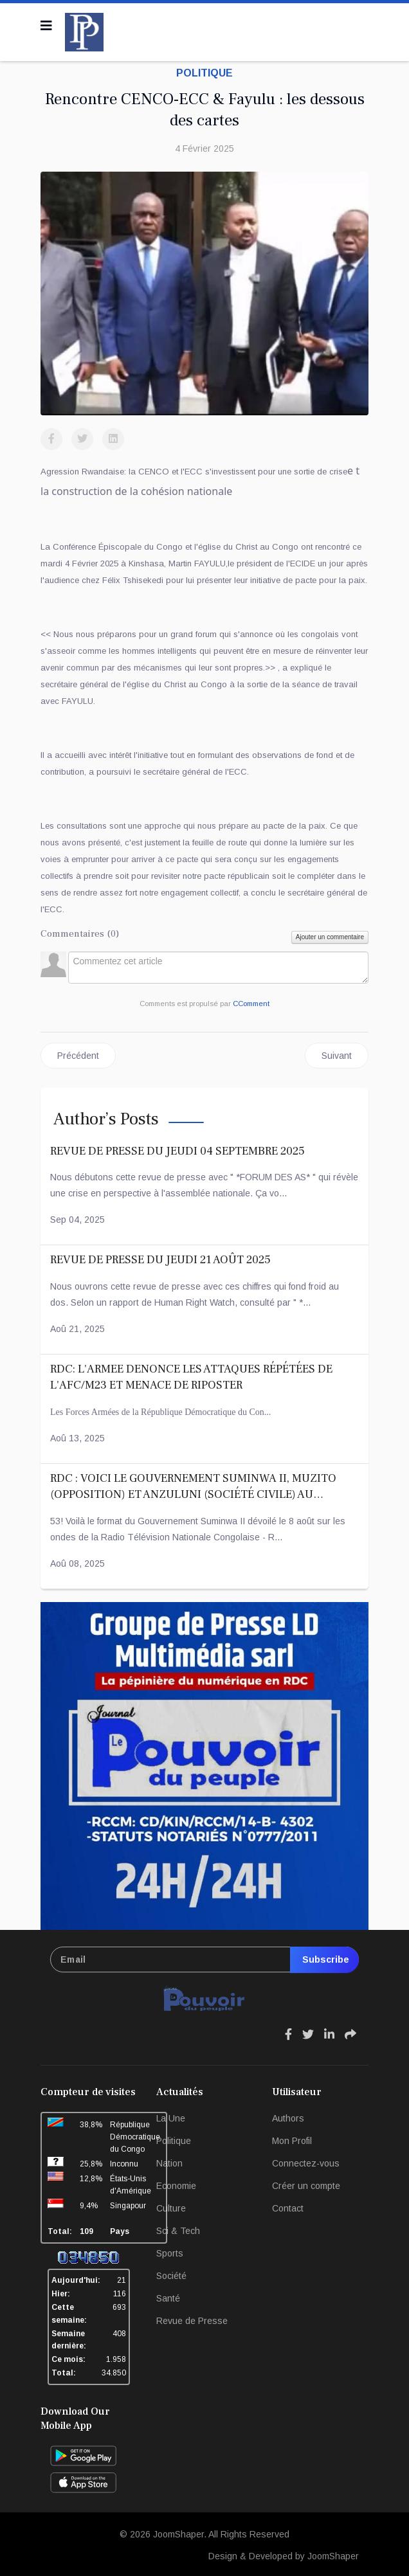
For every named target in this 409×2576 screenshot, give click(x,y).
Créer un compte (306, 2186)
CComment (251, 1003)
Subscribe (324, 1959)
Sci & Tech (178, 2231)
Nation (169, 2163)
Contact (288, 2208)
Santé (168, 2298)
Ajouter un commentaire (330, 937)
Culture (171, 2208)
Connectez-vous (306, 2163)
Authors (288, 2118)
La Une (170, 2118)
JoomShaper (178, 2534)
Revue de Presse (192, 2321)
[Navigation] (46, 26)
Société (171, 2276)
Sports (169, 2253)
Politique (204, 73)
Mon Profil (292, 2141)
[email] (204, 1959)
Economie (176, 2186)
